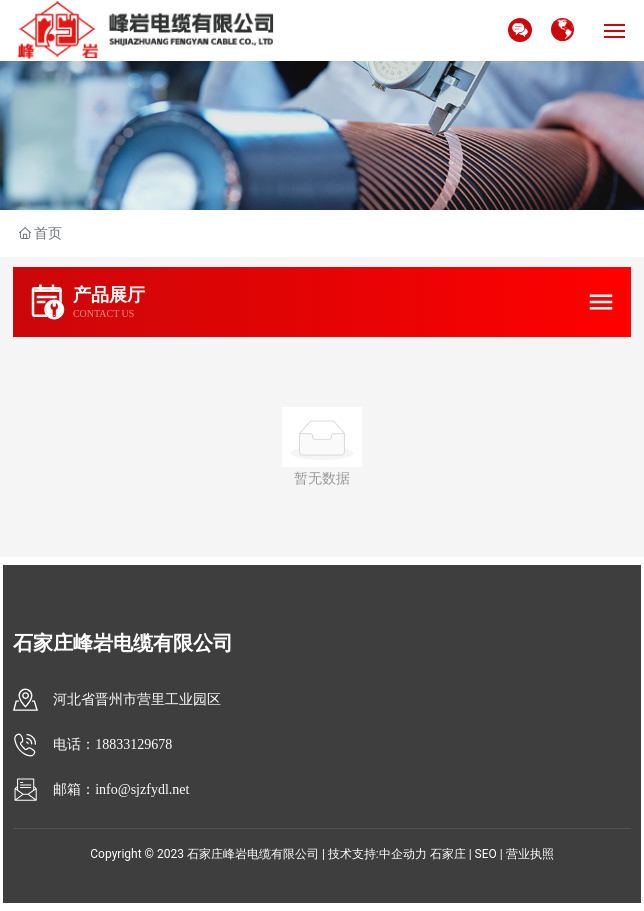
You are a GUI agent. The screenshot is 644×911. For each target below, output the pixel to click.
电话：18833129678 (112, 744)
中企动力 (403, 854)
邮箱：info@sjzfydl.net (121, 789)
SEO (486, 854)
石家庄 (448, 854)
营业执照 (530, 854)
